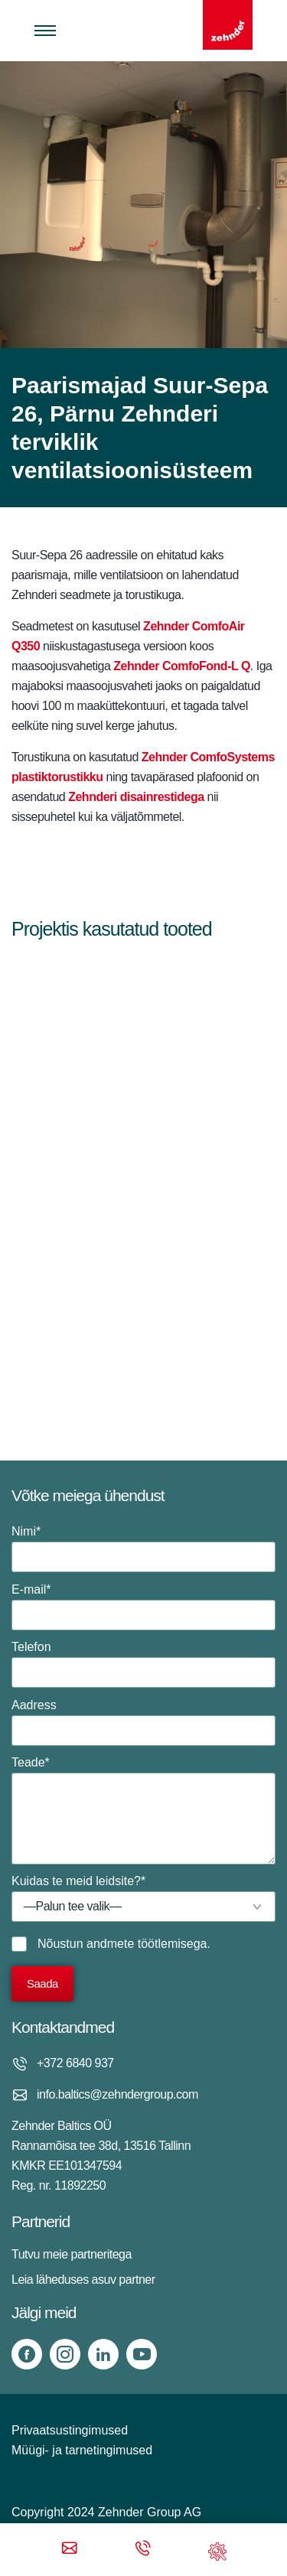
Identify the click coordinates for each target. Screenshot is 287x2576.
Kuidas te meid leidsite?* (143, 1898)
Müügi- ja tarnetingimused (81, 2450)
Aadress (143, 1722)
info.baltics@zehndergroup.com (117, 2094)
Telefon (143, 1664)
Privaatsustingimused (69, 2430)
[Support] (217, 2550)
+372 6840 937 (75, 2063)
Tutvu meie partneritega (71, 2254)
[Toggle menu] (45, 30)
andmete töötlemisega (146, 1943)
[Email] (69, 2550)
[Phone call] (143, 2550)
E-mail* (143, 1606)
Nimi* (143, 1548)
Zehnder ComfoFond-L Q (181, 665)
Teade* (143, 1810)
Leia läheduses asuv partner (83, 2279)
